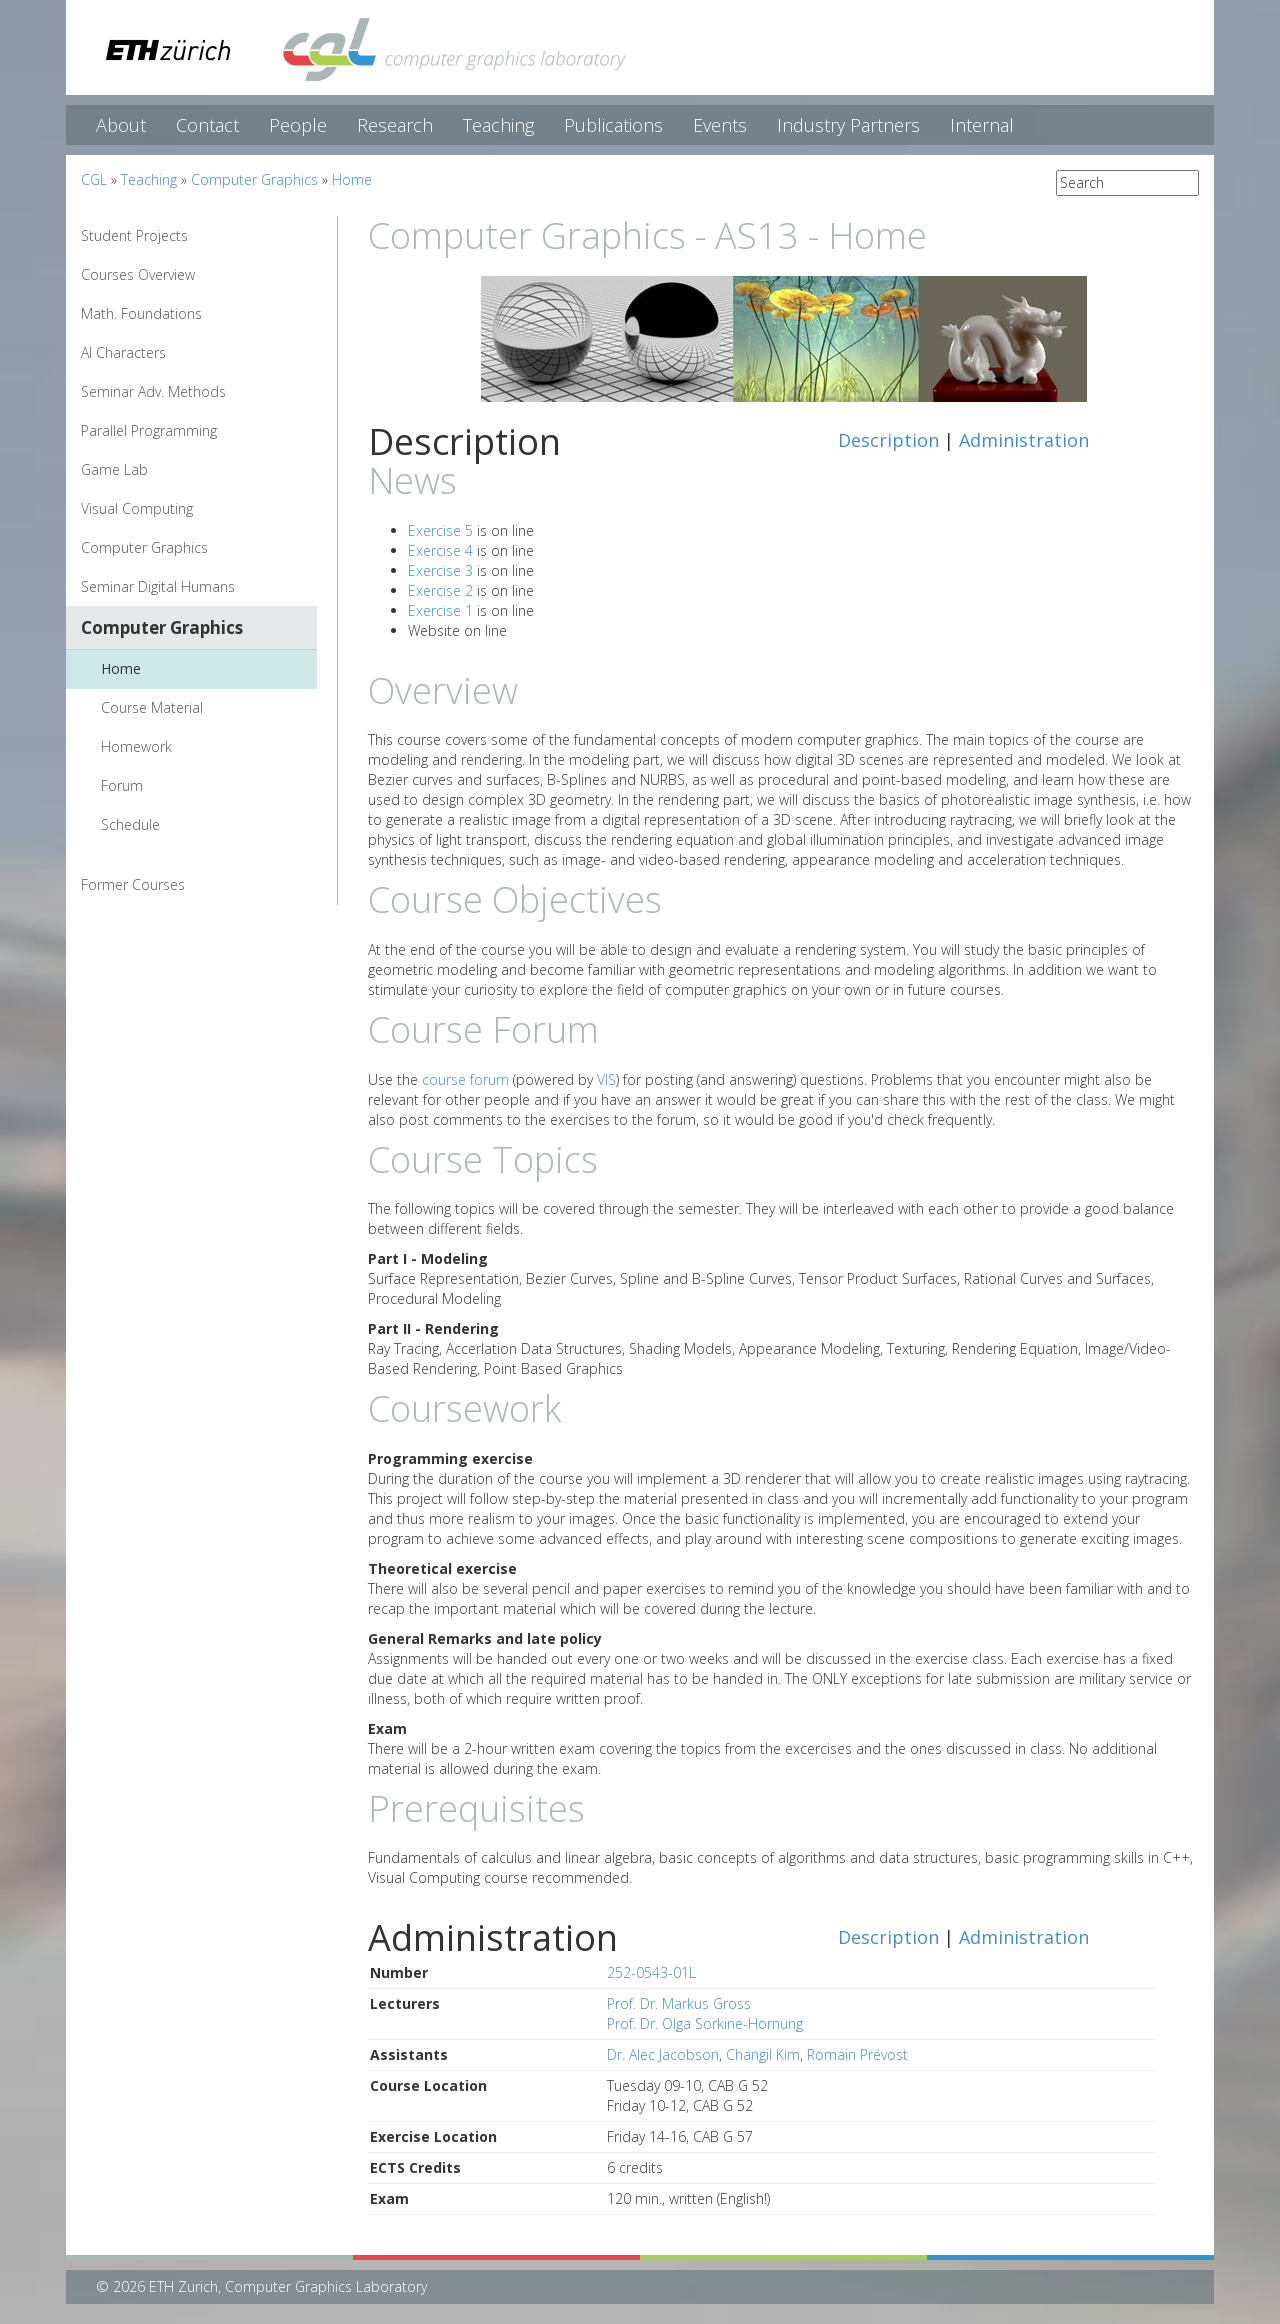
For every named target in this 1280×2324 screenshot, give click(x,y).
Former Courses (133, 884)
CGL (94, 179)
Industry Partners (848, 125)
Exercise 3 (440, 570)
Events (720, 125)
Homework (136, 746)
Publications (613, 125)
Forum (122, 785)
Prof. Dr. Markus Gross (679, 2003)
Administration (1024, 440)
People (298, 125)
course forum (465, 1079)
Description (888, 440)
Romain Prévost (857, 2054)
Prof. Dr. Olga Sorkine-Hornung (705, 2023)
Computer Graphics (254, 179)
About (121, 125)
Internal (982, 125)
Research (395, 125)
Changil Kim (763, 2054)
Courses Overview (138, 274)
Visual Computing (137, 508)
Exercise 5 (440, 530)
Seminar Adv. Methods (153, 391)
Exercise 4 (440, 550)
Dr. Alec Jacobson (663, 2054)
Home (352, 179)
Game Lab (114, 469)
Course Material (152, 707)
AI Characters (123, 352)
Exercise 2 (440, 590)
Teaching (498, 125)
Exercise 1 (440, 610)
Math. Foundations (141, 313)
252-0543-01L (651, 1972)
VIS (606, 1079)
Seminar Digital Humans (158, 586)
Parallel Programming (149, 430)
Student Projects (134, 235)
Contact (207, 125)
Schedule (130, 824)
